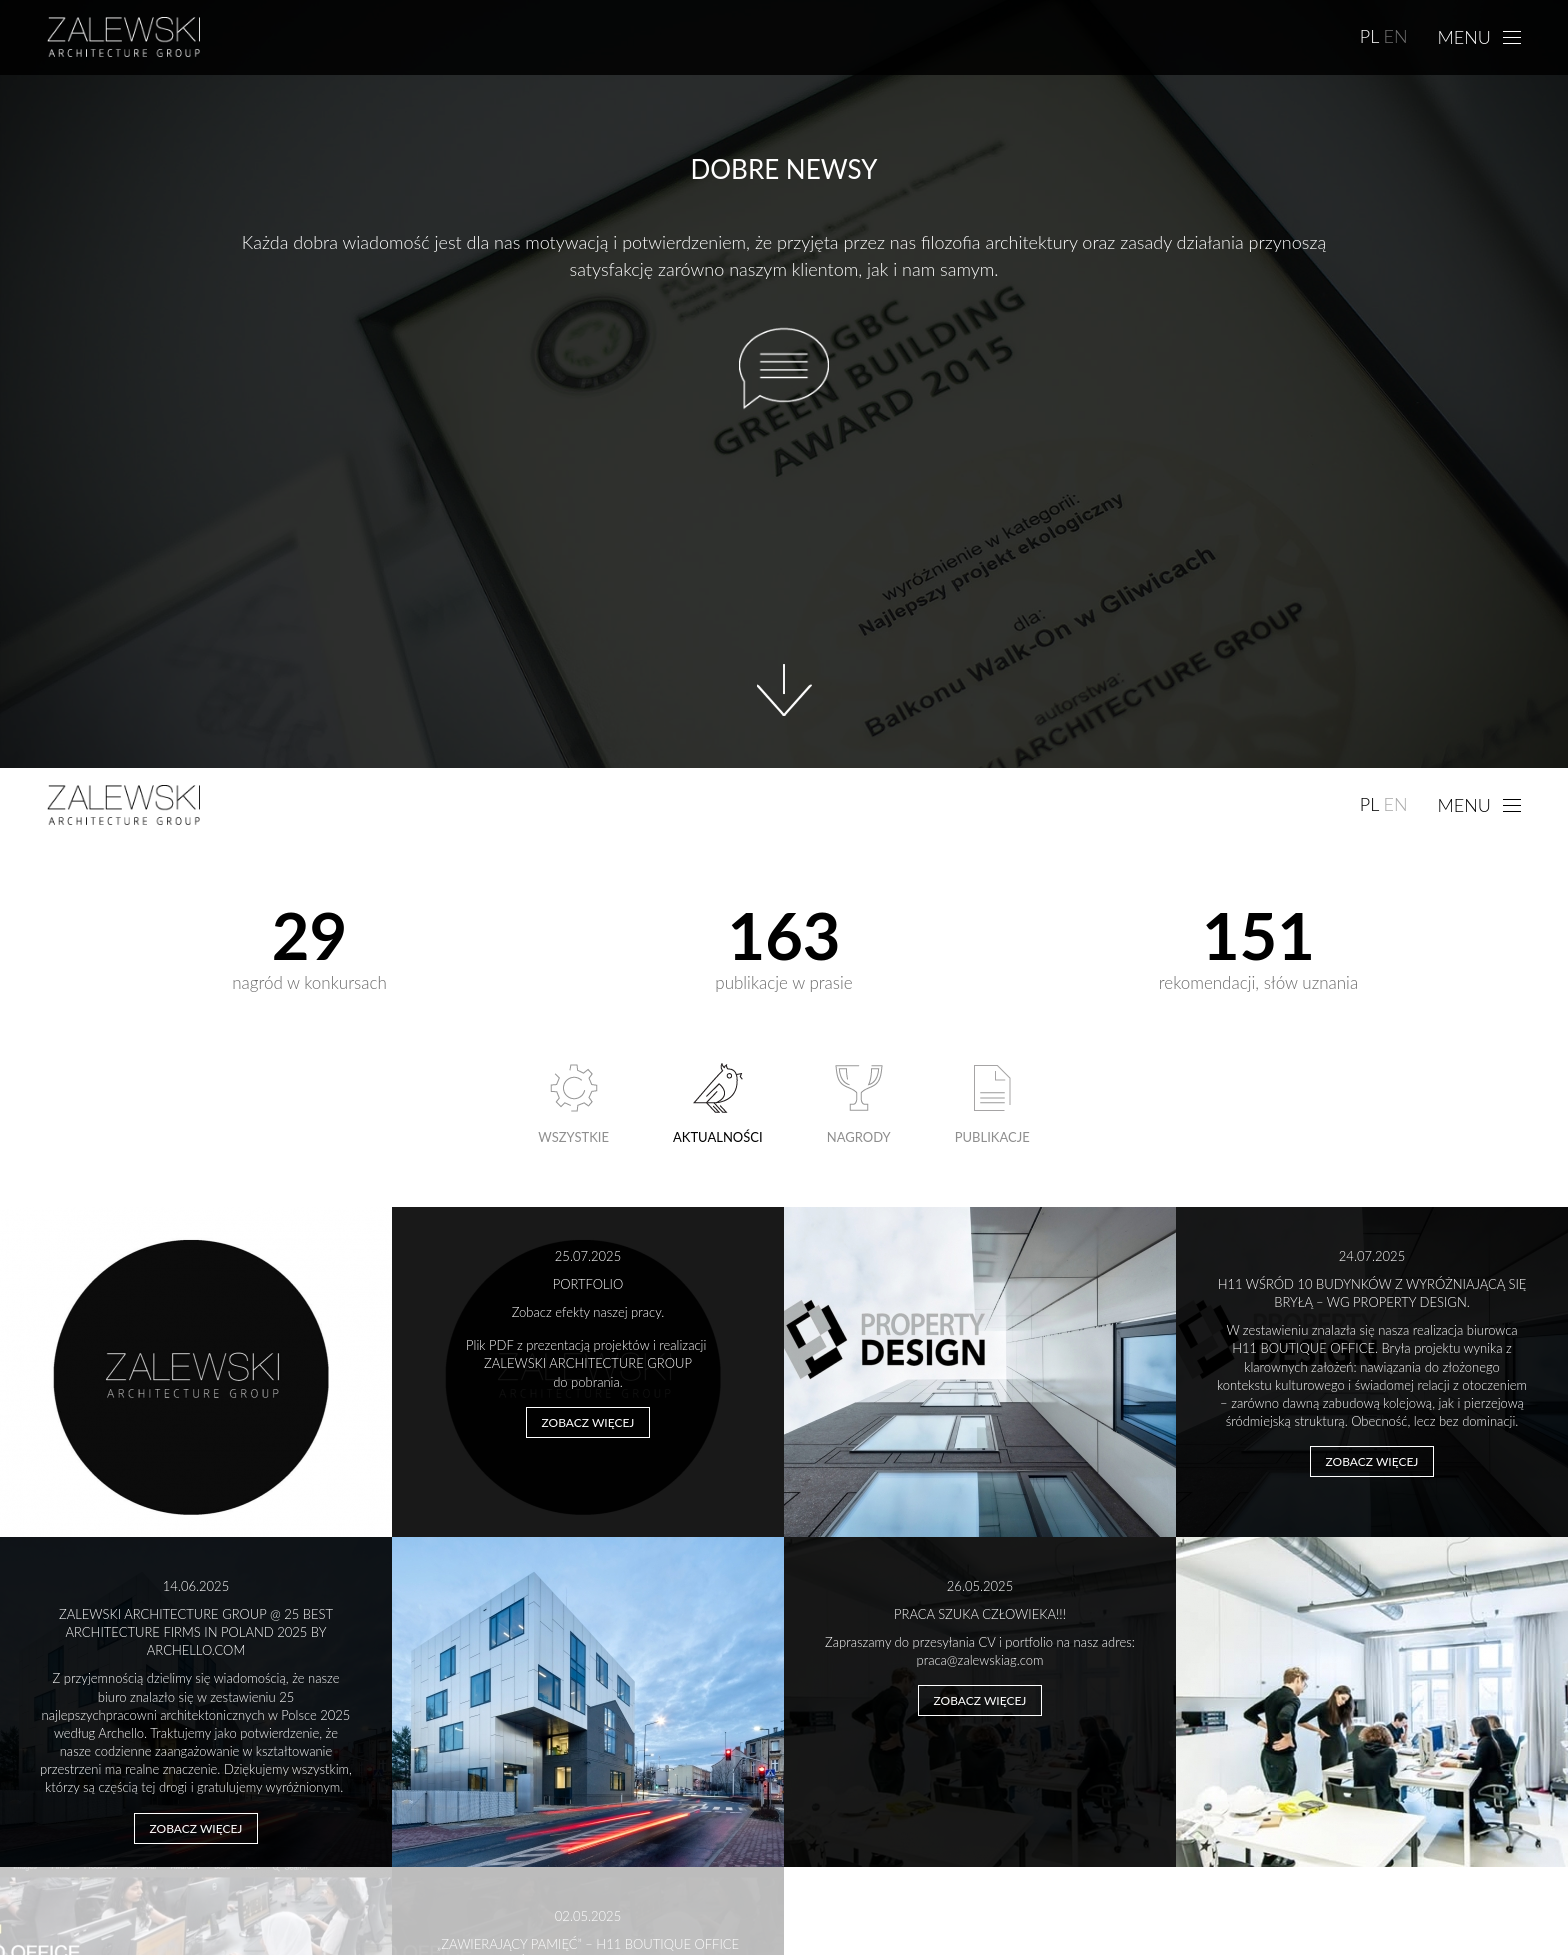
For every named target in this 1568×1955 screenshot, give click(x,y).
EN (1395, 36)
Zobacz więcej (588, 1422)
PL (1370, 36)
